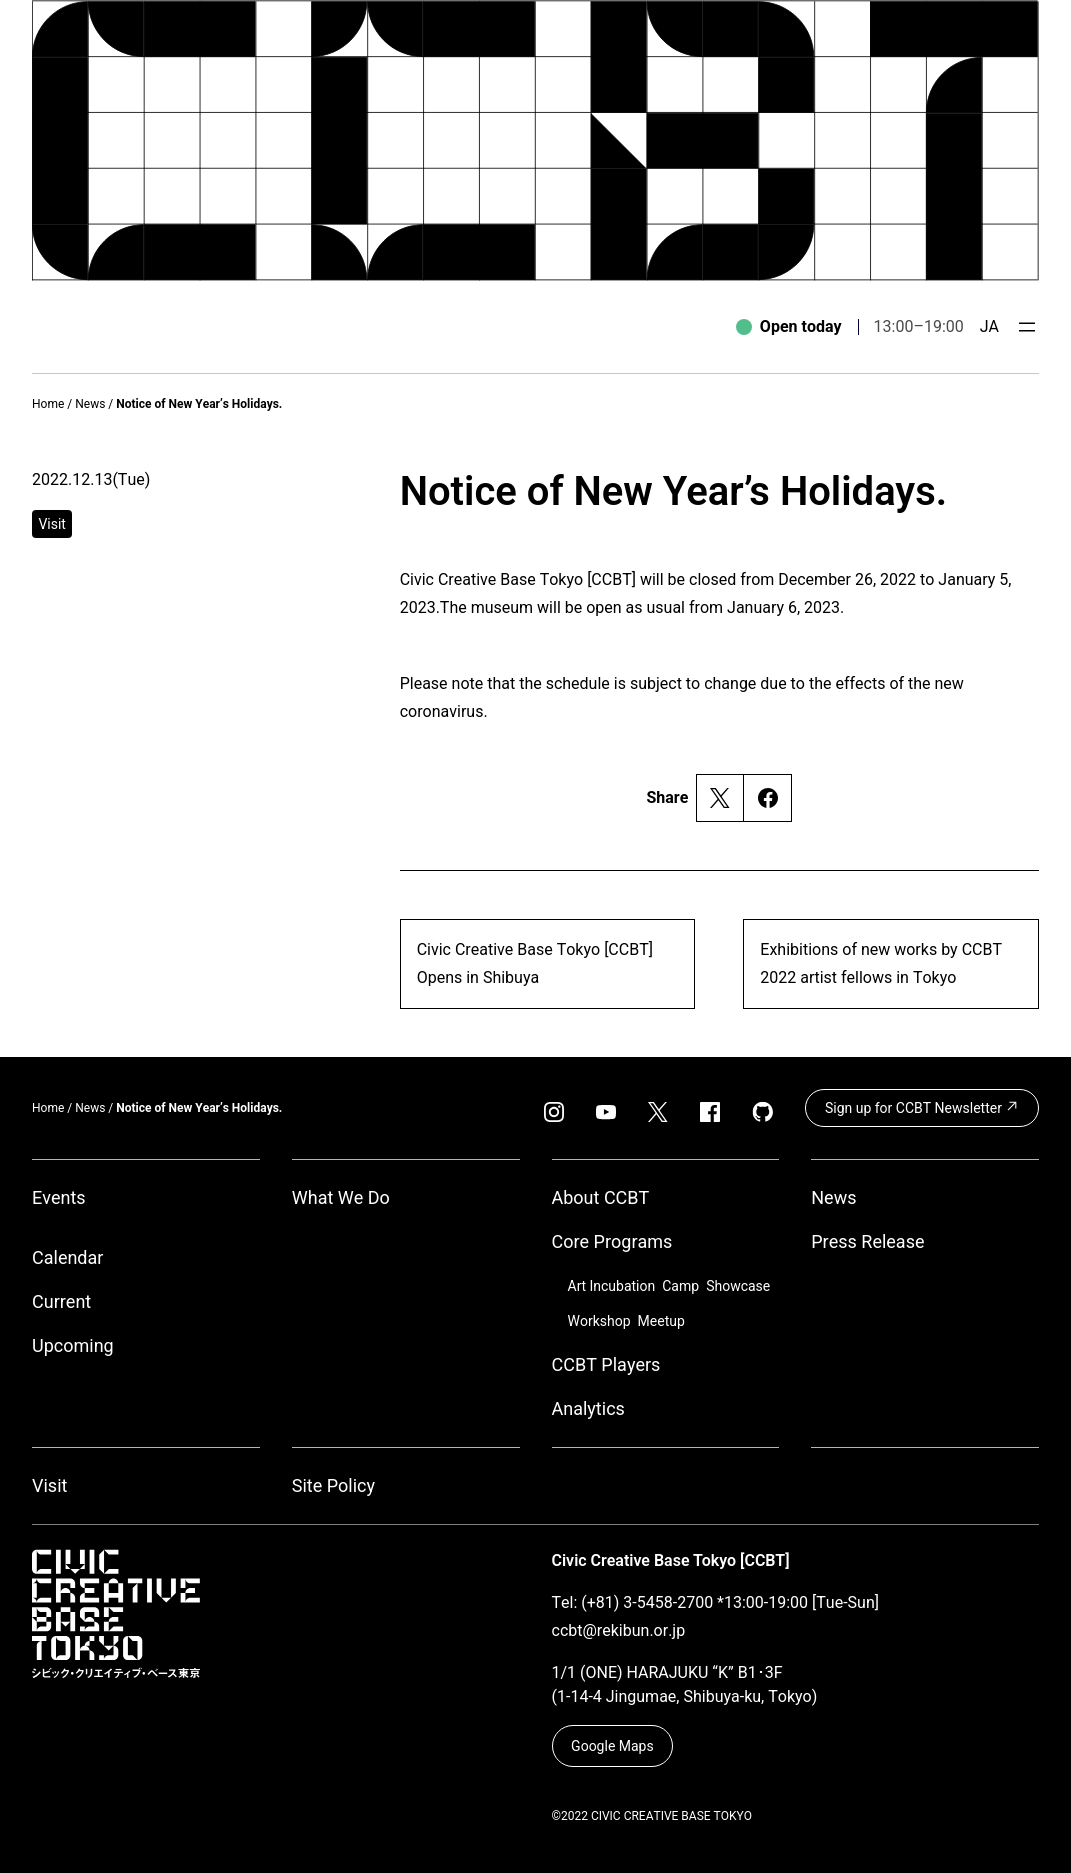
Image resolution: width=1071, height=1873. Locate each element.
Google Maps (612, 1746)
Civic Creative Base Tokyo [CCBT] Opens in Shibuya (535, 963)
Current (61, 1301)
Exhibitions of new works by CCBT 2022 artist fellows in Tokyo (881, 963)
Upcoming (73, 1345)
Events (59, 1197)
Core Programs (612, 1241)
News (90, 404)
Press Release (867, 1241)
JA (989, 326)
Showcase (738, 1286)
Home (48, 404)
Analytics (588, 1408)
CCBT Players (606, 1364)
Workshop (599, 1321)
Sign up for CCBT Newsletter (922, 1107)
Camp (680, 1286)
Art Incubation (612, 1286)
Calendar (67, 1257)
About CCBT (601, 1197)
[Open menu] (1027, 327)
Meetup (661, 1321)
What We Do (341, 1197)
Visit (49, 1485)
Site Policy (333, 1485)
